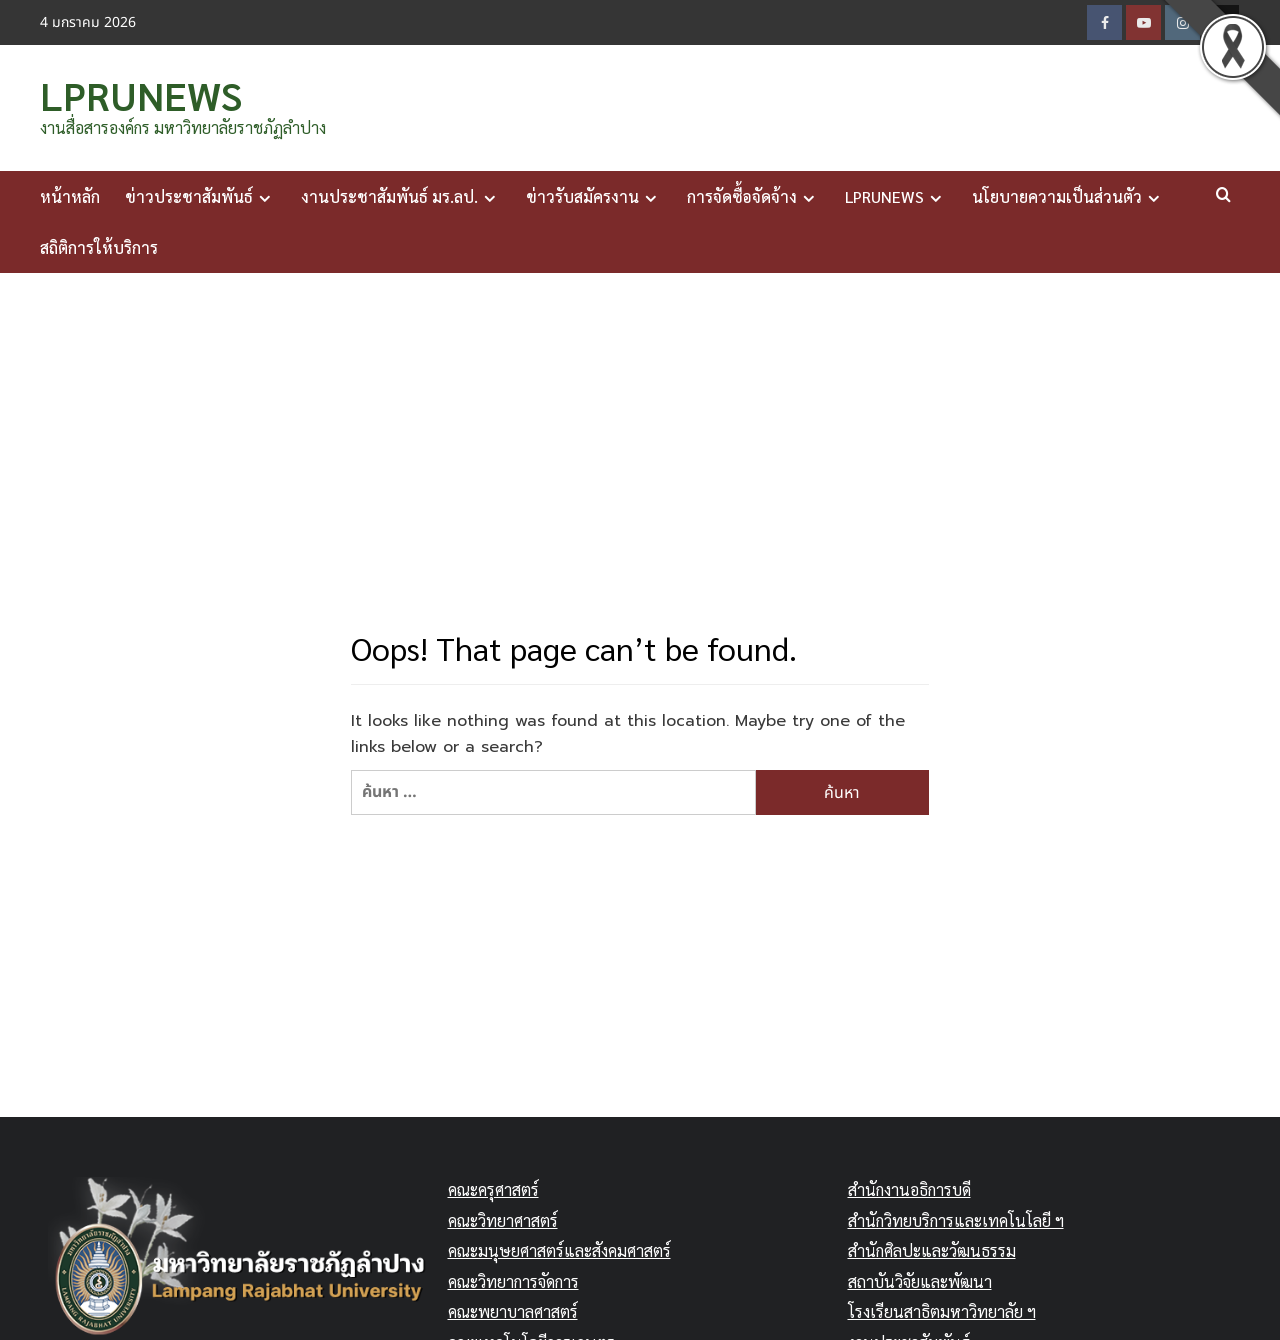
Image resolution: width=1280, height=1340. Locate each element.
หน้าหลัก (70, 194)
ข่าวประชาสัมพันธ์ (200, 195)
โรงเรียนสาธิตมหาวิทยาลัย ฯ (942, 1309)
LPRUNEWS (137, 94)
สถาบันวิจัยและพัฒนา (920, 1279)
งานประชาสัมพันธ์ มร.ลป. (401, 195)
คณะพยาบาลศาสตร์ (513, 1309)
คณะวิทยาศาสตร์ (503, 1218)
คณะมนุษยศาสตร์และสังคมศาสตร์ (559, 1248)
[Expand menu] (264, 196)
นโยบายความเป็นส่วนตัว (1068, 195)
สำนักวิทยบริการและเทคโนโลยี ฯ (956, 1218)
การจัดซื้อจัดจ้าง (753, 195)
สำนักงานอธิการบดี (909, 1187)
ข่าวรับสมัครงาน (594, 195)
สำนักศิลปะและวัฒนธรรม (932, 1248)
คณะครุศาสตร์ (493, 1187)
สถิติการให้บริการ (99, 245)
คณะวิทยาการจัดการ (513, 1279)
